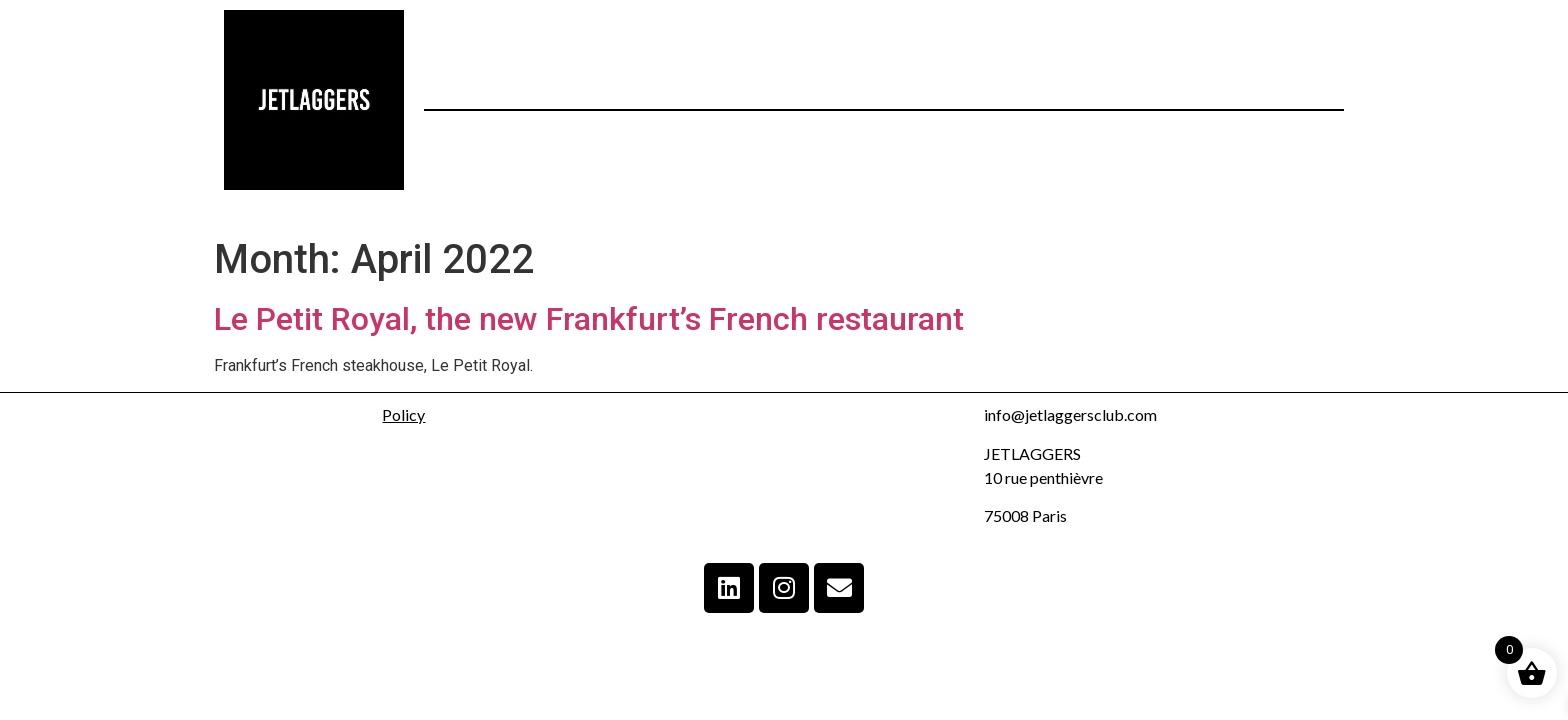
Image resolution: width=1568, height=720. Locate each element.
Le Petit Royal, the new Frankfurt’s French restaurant (589, 319)
